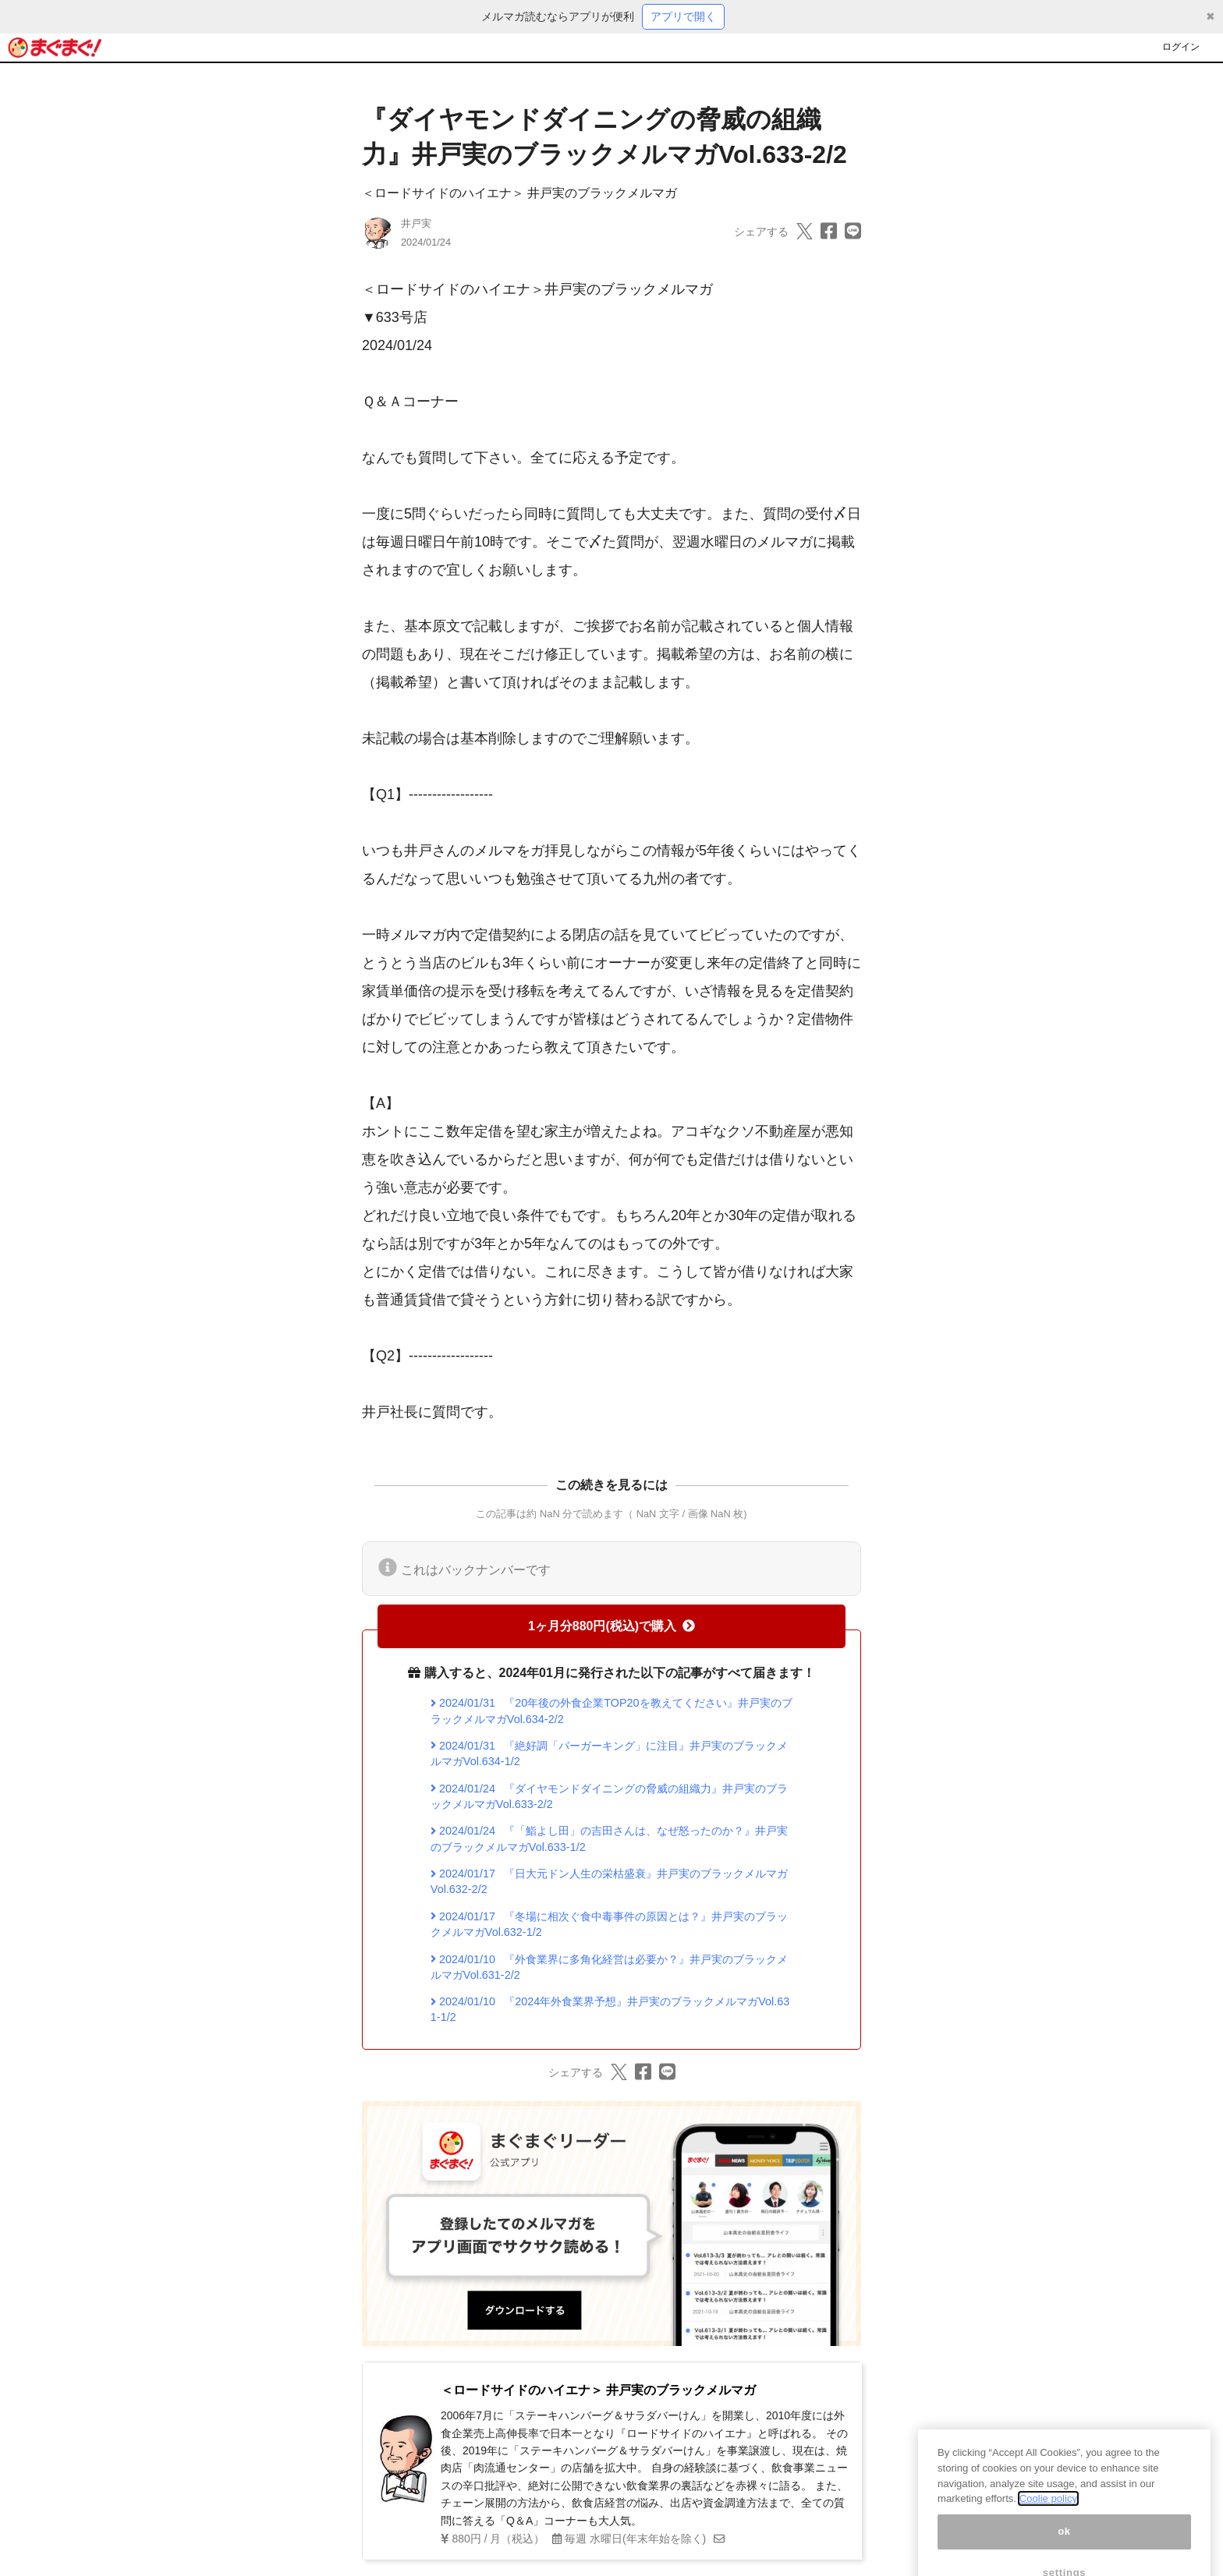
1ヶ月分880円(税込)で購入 (611, 1626)
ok (1064, 2547)
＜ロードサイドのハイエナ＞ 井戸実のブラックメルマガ (519, 193)
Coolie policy (1048, 2514)
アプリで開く (683, 16)
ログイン (1181, 46)
